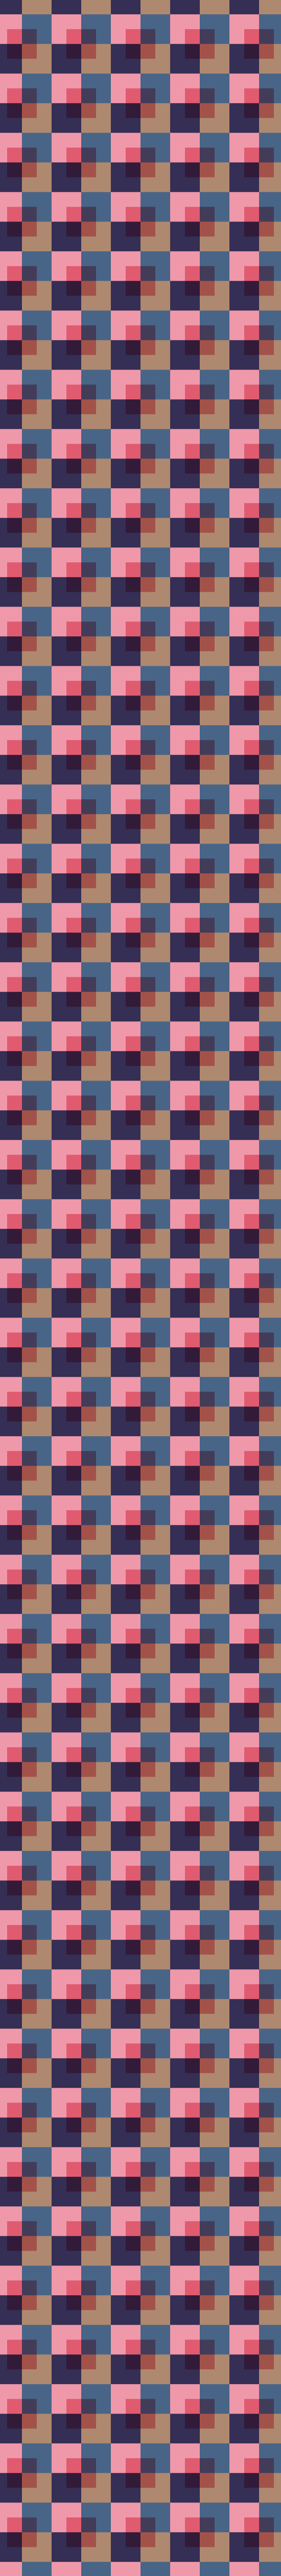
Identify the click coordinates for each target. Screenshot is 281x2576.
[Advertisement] (140, 198)
